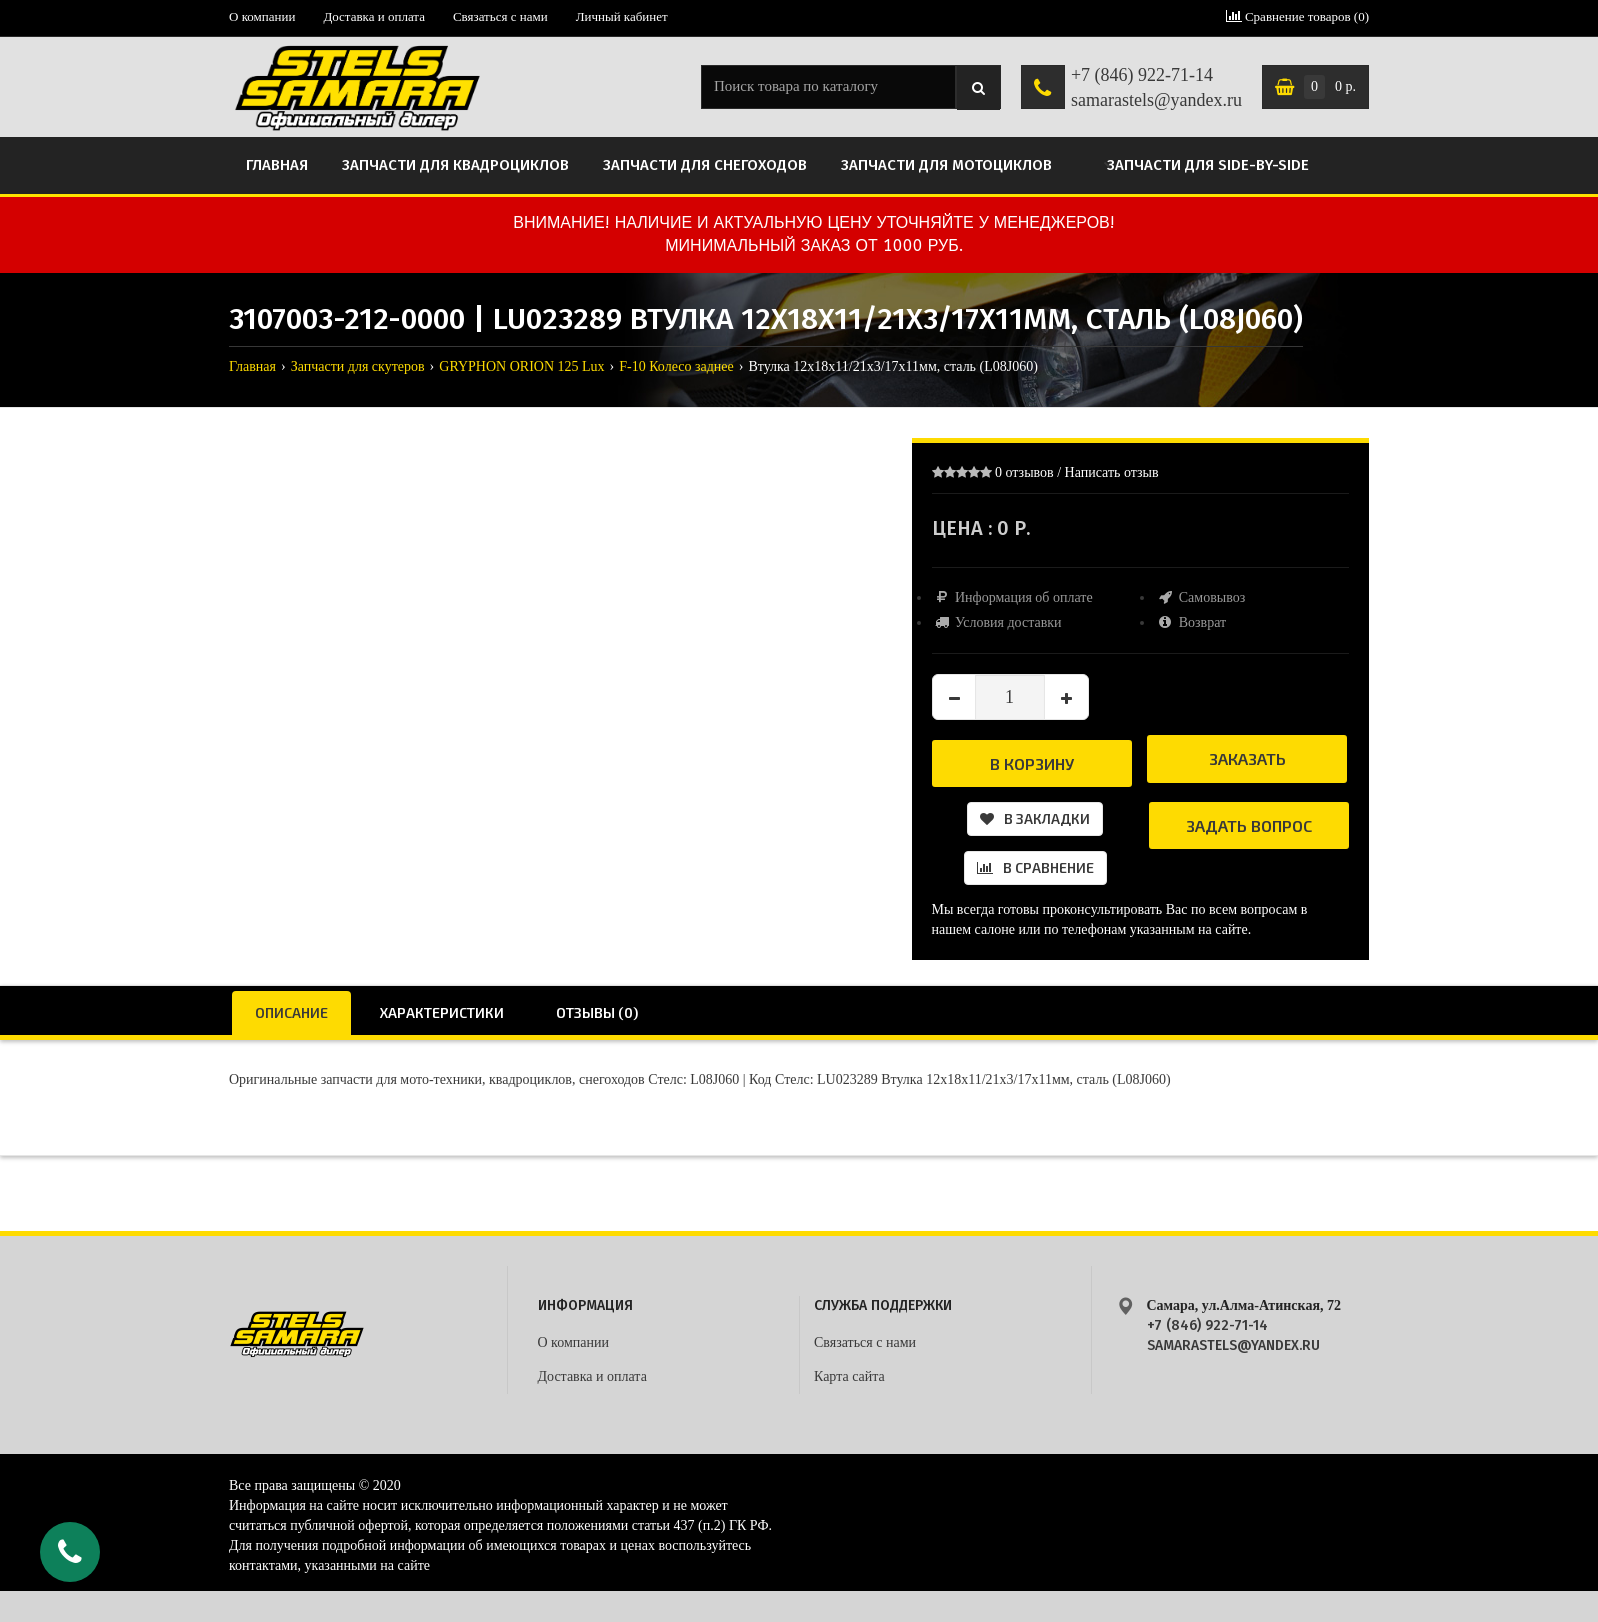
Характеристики (442, 1012)
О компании (262, 16)
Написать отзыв (1112, 472)
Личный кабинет (622, 16)
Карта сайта (849, 1376)
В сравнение (1035, 867)
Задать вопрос (1249, 825)
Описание (291, 1012)
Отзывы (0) (597, 1012)
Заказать (1247, 758)
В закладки (1035, 818)
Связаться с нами (500, 16)
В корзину (1032, 763)
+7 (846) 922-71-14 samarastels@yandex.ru (1156, 88)
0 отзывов (1024, 472)
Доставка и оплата (374, 16)
